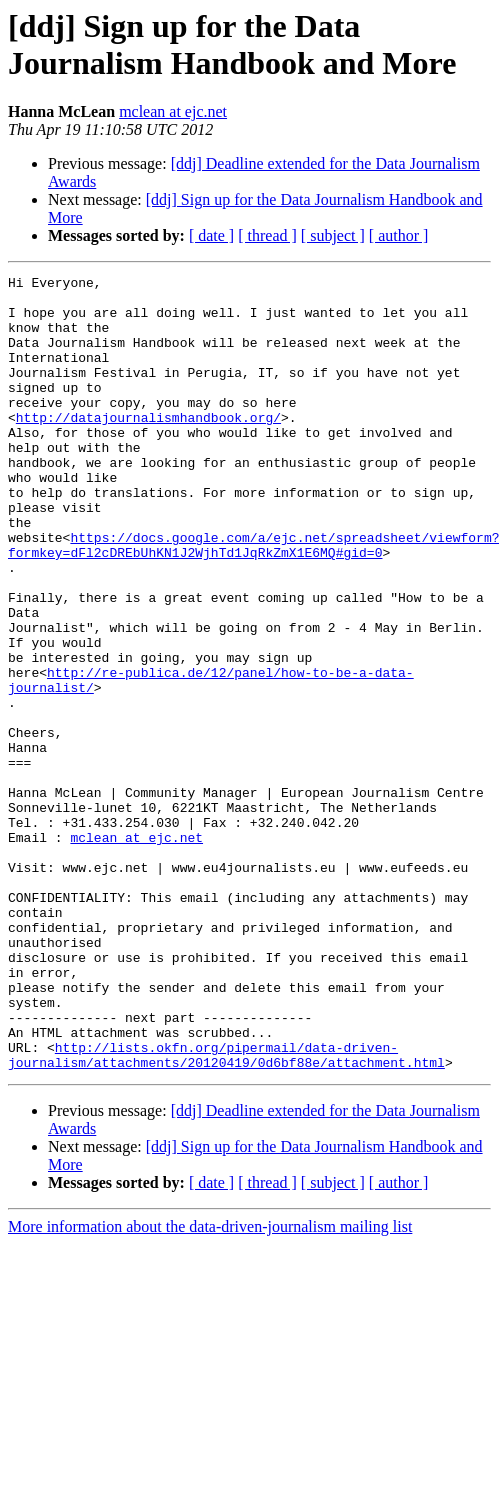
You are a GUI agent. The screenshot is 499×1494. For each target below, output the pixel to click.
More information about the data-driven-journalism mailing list (210, 1385)
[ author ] (399, 235)
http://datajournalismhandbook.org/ (148, 447)
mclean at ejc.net (173, 111)
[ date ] (211, 235)
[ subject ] (333, 235)
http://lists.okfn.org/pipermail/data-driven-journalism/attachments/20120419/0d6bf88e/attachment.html (226, 1212)
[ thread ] (267, 235)
